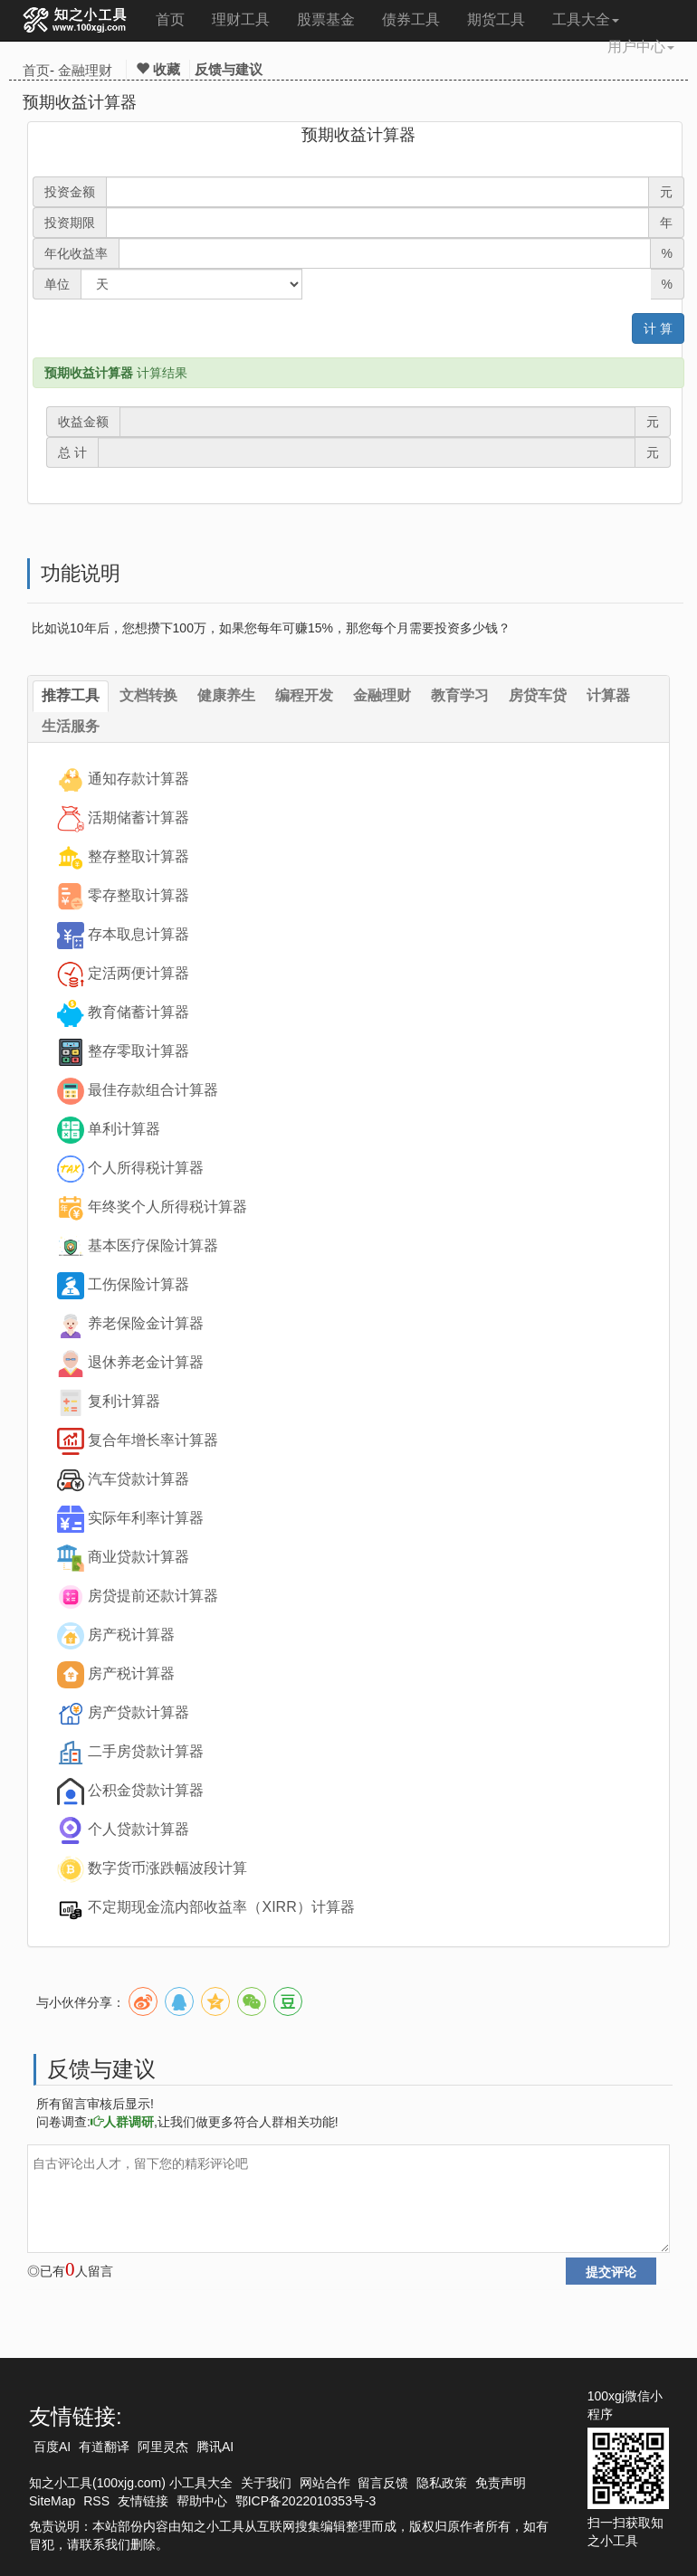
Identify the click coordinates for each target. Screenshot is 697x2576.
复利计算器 (124, 1401)
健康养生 (226, 695)
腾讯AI (215, 2446)
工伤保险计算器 (138, 1284)
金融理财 (85, 70)
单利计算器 (124, 1128)
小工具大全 (201, 2483)
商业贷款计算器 (138, 1556)
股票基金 (326, 19)
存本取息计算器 (138, 934)
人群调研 (122, 2122)
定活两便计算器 (138, 973)
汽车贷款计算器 (138, 1479)
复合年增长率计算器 (153, 1440)
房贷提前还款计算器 (153, 1595)
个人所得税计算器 (146, 1167)
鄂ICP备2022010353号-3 (306, 2501)
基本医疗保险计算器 (153, 1245)
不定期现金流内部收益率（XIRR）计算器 (221, 1907)
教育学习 (460, 695)
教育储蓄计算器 (138, 1012)
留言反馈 (383, 2483)
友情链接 (143, 2501)
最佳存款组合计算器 (153, 1090)
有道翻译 (104, 2446)
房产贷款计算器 (138, 1712)
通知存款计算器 (138, 778)
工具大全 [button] (585, 19)
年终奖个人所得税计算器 (167, 1206)
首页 (170, 19)
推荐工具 (71, 695)
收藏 (158, 69)
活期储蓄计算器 (138, 817)
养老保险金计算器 (146, 1323)
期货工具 (496, 19)
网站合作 (325, 2483)
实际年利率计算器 (146, 1518)
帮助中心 (202, 2501)
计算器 (608, 695)
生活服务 (71, 726)
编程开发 (304, 695)
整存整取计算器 (138, 856)
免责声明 (500, 2483)
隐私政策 (441, 2483)
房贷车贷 (538, 695)
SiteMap (52, 2501)
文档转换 (148, 695)
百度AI (52, 2446)
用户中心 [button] (640, 46)
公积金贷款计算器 (146, 1790)
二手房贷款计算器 (146, 1751)
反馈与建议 (229, 69)
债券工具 (411, 19)
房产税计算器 (131, 1634)
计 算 (658, 328)
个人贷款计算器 (138, 1829)
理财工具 (241, 19)
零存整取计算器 (138, 895)
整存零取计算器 (138, 1051)
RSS (96, 2501)
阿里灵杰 (163, 2446)
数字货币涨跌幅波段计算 (167, 1868)
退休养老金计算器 (146, 1362)
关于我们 (266, 2483)
